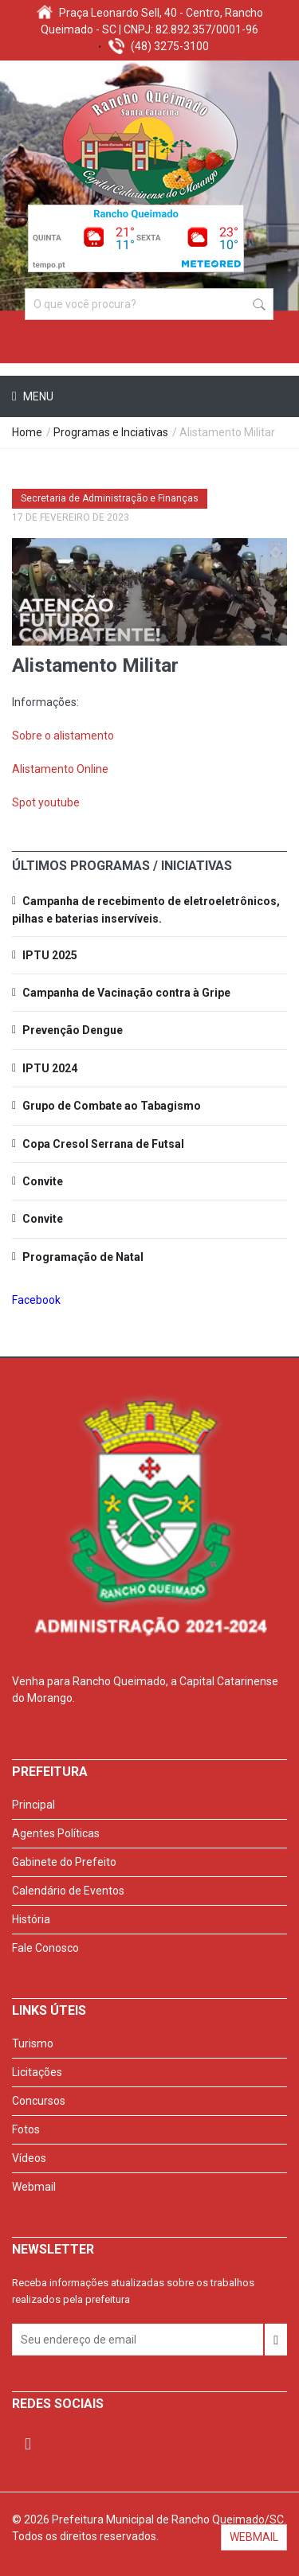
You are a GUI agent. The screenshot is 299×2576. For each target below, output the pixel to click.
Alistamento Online (60, 769)
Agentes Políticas (56, 1833)
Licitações (37, 2072)
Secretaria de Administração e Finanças (110, 498)
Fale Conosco (45, 1948)
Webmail (34, 2186)
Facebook (36, 1300)
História (31, 1919)
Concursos (38, 2100)
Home (27, 432)
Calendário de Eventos (68, 1890)
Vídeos (29, 2158)
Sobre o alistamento (63, 735)
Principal (33, 1804)
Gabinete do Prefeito (64, 1862)
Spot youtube (46, 802)
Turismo (32, 2043)
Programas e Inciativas (110, 432)
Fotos (26, 2129)
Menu (37, 396)
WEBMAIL (254, 2537)
